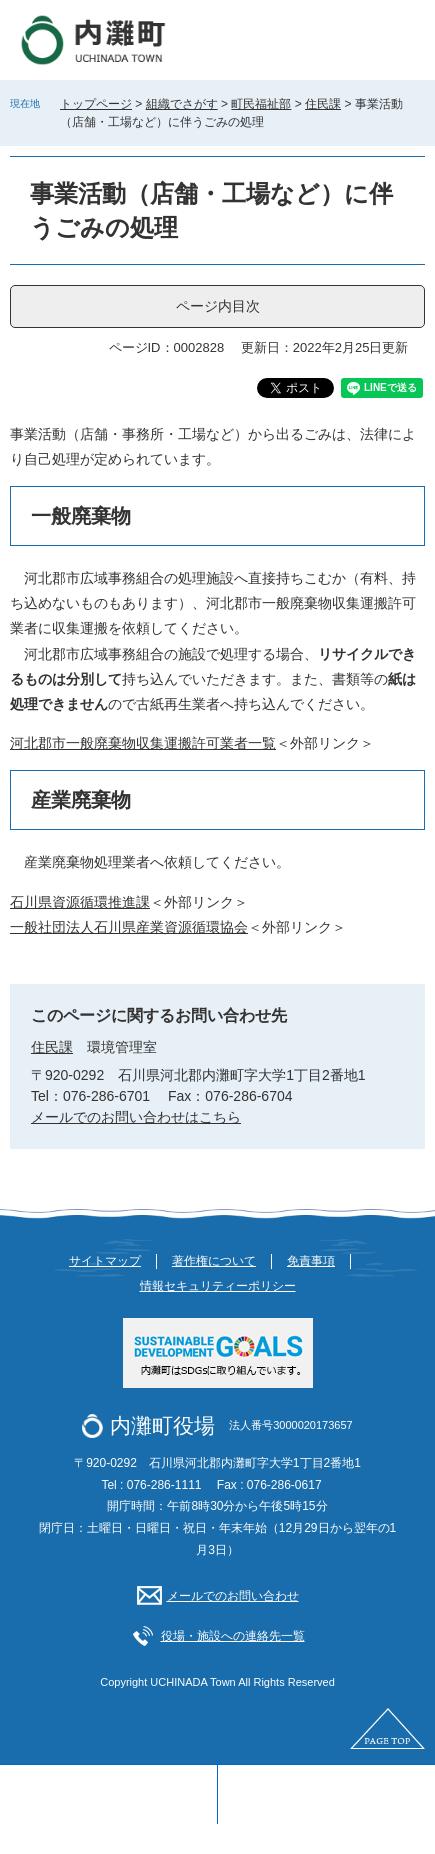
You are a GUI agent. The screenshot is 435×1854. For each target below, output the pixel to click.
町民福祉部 (261, 104)
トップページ (96, 104)
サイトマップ (105, 1261)
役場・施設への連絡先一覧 (233, 1636)
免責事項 (311, 1261)
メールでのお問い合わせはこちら (136, 1117)
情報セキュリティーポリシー (218, 1286)
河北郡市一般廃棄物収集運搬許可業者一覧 (143, 743)
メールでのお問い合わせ (233, 1596)
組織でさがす (182, 104)
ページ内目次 (218, 306)
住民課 (323, 104)
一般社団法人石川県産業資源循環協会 (129, 927)
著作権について (214, 1261)
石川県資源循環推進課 (80, 902)
